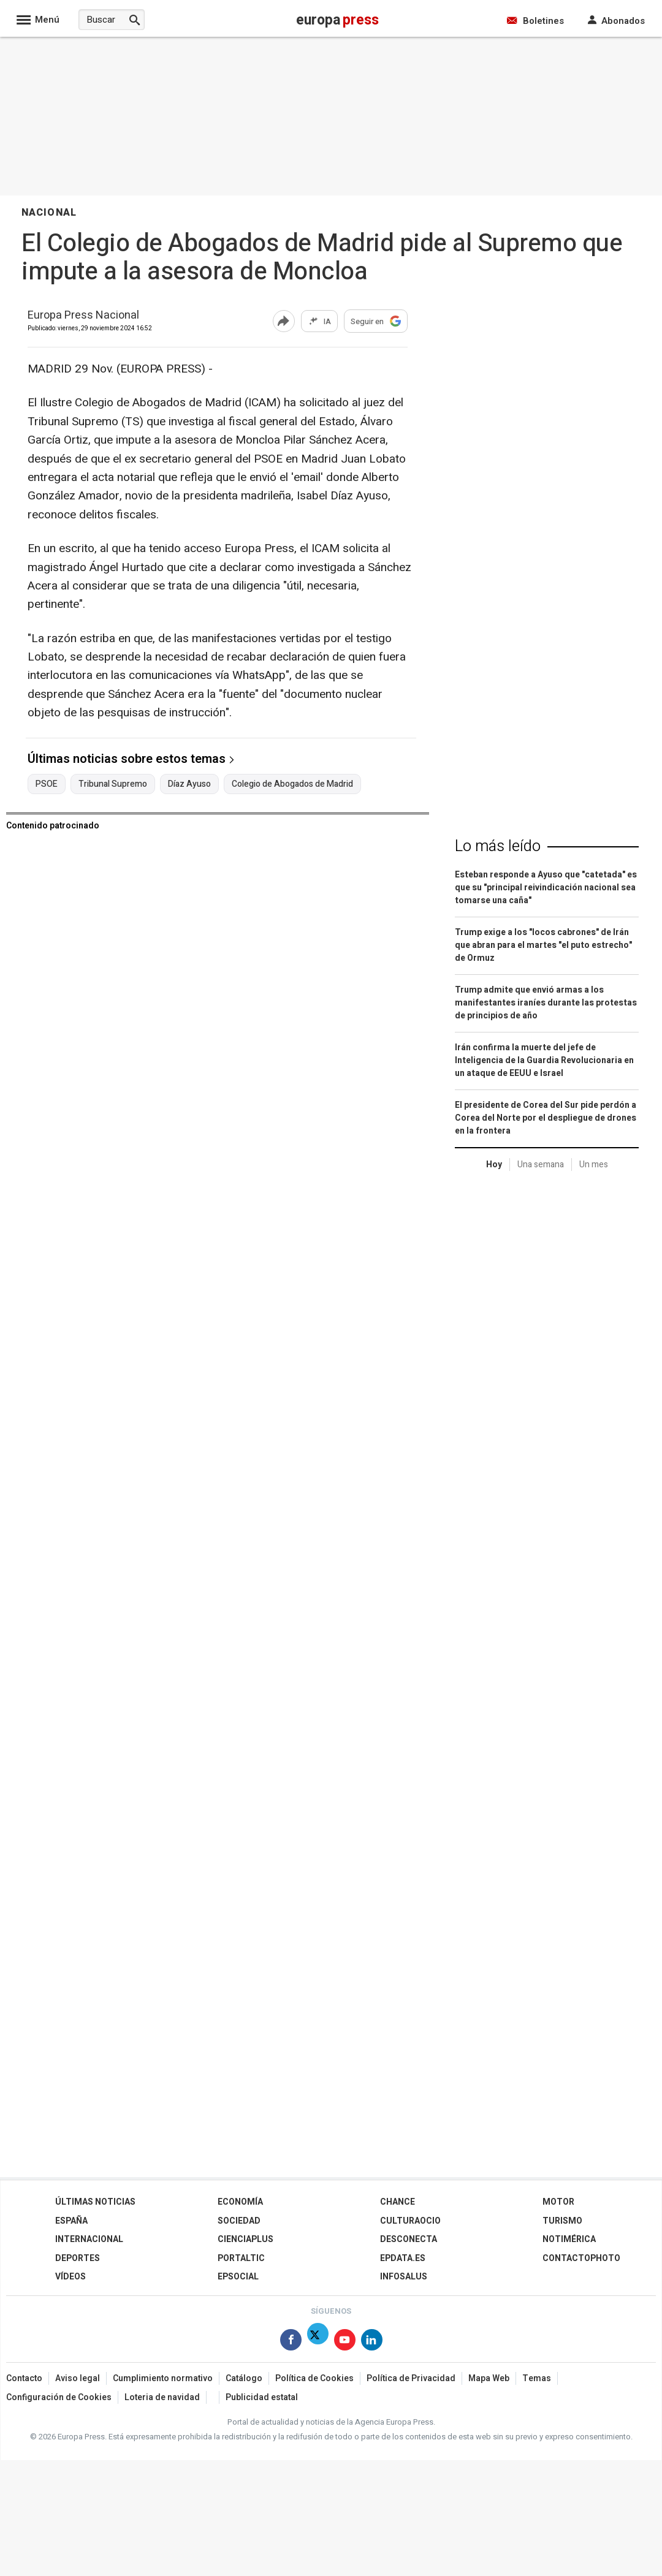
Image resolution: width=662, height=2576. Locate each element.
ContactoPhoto (581, 2258)
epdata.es (402, 2258)
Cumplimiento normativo (163, 2378)
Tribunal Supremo (112, 784)
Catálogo (244, 2378)
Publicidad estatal (262, 2397)
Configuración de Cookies (59, 2397)
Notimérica (569, 2239)
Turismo (562, 2220)
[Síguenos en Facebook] (290, 2342)
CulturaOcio (410, 2220)
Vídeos (70, 2276)
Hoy (494, 1164)
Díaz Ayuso (189, 784)
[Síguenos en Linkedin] (371, 2342)
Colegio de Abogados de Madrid (292, 784)
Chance (397, 2201)
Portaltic (241, 2258)
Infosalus (403, 2276)
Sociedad (239, 2220)
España (71, 2220)
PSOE (47, 784)
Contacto (24, 2378)
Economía (240, 2201)
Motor (558, 2201)
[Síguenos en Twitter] (317, 2342)
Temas (536, 2378)
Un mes (593, 1164)
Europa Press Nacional (83, 315)
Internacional (89, 2239)
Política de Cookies (314, 2378)
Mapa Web (488, 2378)
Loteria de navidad (162, 2397)
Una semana (540, 1164)
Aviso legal (77, 2378)
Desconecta (408, 2239)
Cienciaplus (245, 2239)
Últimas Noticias (95, 2201)
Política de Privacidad (411, 2378)
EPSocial (238, 2276)
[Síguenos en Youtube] (344, 2342)
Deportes (77, 2258)
